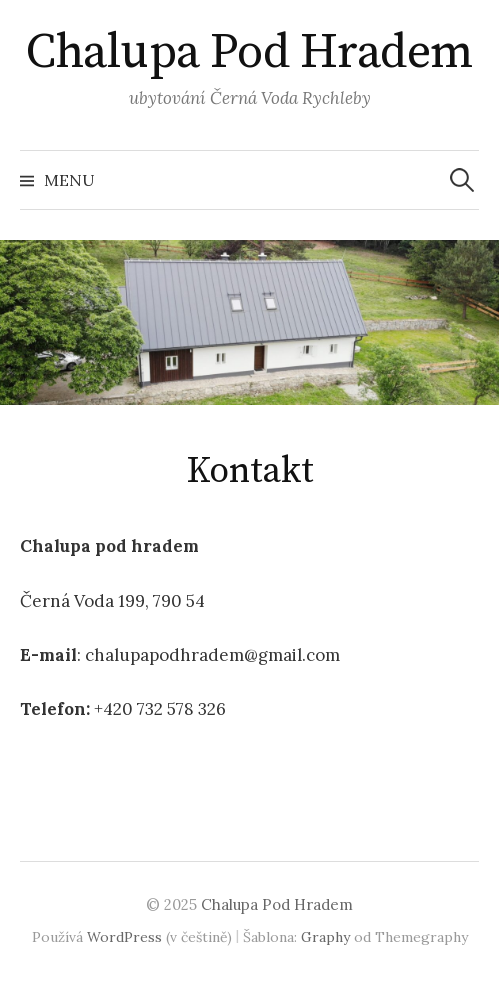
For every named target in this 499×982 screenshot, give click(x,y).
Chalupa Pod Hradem (249, 53)
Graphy (325, 937)
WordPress (124, 937)
